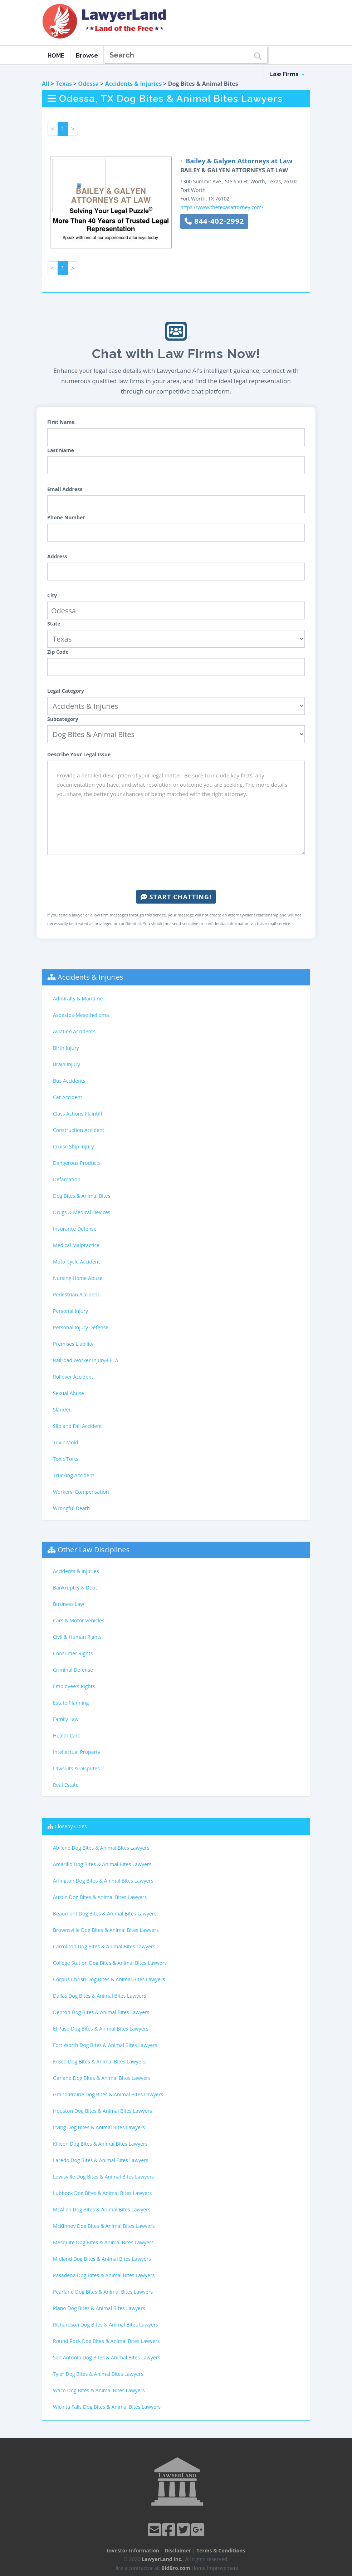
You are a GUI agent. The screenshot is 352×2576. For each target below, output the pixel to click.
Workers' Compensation (81, 1491)
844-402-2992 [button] (214, 221)
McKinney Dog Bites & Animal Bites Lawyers (104, 2226)
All (45, 84)
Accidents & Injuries (133, 84)
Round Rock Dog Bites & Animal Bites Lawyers (106, 2341)
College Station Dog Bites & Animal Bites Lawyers (110, 1962)
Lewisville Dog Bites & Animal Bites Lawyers (103, 2176)
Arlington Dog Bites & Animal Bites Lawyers (103, 1880)
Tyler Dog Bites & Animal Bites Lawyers (98, 2373)
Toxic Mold (65, 1442)
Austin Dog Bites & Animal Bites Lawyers (100, 1897)
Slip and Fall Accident (77, 1426)
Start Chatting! (176, 897)
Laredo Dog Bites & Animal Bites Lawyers (100, 2160)
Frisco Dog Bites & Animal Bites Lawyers (99, 2061)
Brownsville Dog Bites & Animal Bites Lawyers (106, 1930)
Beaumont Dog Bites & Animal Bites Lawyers (104, 1913)
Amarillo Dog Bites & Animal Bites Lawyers (102, 1864)
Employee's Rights (74, 1686)
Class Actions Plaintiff (77, 1113)
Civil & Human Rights (77, 1636)
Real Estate (66, 1784)
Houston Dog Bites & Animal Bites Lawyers (102, 2110)
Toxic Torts (65, 1458)
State (53, 623)
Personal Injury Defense (80, 1327)
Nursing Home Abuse (78, 1278)
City (52, 595)
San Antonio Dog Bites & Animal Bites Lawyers (106, 2357)
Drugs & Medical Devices (81, 1212)
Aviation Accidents (74, 1031)
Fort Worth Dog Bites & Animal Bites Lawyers (105, 2045)
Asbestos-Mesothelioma (81, 1015)
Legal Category (65, 690)
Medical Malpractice (76, 1245)
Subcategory (62, 719)
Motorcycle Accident (76, 1261)
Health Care (66, 1735)
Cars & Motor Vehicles (78, 1620)
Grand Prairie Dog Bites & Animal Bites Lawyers (108, 2094)
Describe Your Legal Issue (79, 754)
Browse (87, 55)
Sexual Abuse (68, 1393)
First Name (61, 422)
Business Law (68, 1604)
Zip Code (58, 651)
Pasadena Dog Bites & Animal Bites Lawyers (104, 2275)
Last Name (60, 450)
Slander (62, 1409)
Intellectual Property (76, 1752)
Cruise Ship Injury (73, 1146)
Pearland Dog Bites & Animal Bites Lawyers (103, 2291)
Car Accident (67, 1097)
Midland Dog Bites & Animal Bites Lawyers (102, 2258)
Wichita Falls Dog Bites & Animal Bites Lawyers (107, 2406)
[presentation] (176, 872)
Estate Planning (71, 1702)
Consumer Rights (73, 1653)
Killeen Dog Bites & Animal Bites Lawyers (100, 2143)
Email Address (64, 489)
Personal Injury (70, 1310)
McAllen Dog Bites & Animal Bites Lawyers (102, 2209)
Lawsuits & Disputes (76, 1768)
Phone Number (66, 517)
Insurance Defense (75, 1228)
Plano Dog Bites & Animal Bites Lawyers (99, 2308)
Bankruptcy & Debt (75, 1587)
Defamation (66, 1179)
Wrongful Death (71, 1508)
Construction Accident (78, 1130)
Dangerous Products (77, 1163)
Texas (63, 84)
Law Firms (286, 74)
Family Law (66, 1719)
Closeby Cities (71, 1826)
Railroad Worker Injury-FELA (85, 1360)
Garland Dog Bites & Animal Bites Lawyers (102, 2078)
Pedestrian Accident (76, 1294)
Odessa (88, 84)
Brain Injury (66, 1064)
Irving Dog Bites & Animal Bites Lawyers (99, 2127)
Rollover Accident (73, 1376)
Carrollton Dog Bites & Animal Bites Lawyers (104, 1946)
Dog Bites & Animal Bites (81, 1195)
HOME (56, 55)
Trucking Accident (73, 1475)
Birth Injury (66, 1047)
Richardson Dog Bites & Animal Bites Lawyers (105, 2324)
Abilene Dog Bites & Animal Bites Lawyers (101, 1847)
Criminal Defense (73, 1669)
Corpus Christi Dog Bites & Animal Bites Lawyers (109, 1979)
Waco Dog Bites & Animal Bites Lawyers (99, 2390)
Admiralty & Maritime (78, 998)
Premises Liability (73, 1343)
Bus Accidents (69, 1080)
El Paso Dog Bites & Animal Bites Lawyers (100, 2028)
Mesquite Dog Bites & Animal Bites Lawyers (103, 2242)
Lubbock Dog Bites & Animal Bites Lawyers (102, 2193)
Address (57, 556)
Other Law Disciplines (93, 1549)
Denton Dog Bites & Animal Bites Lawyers (101, 2012)
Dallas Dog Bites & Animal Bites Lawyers (99, 1995)
